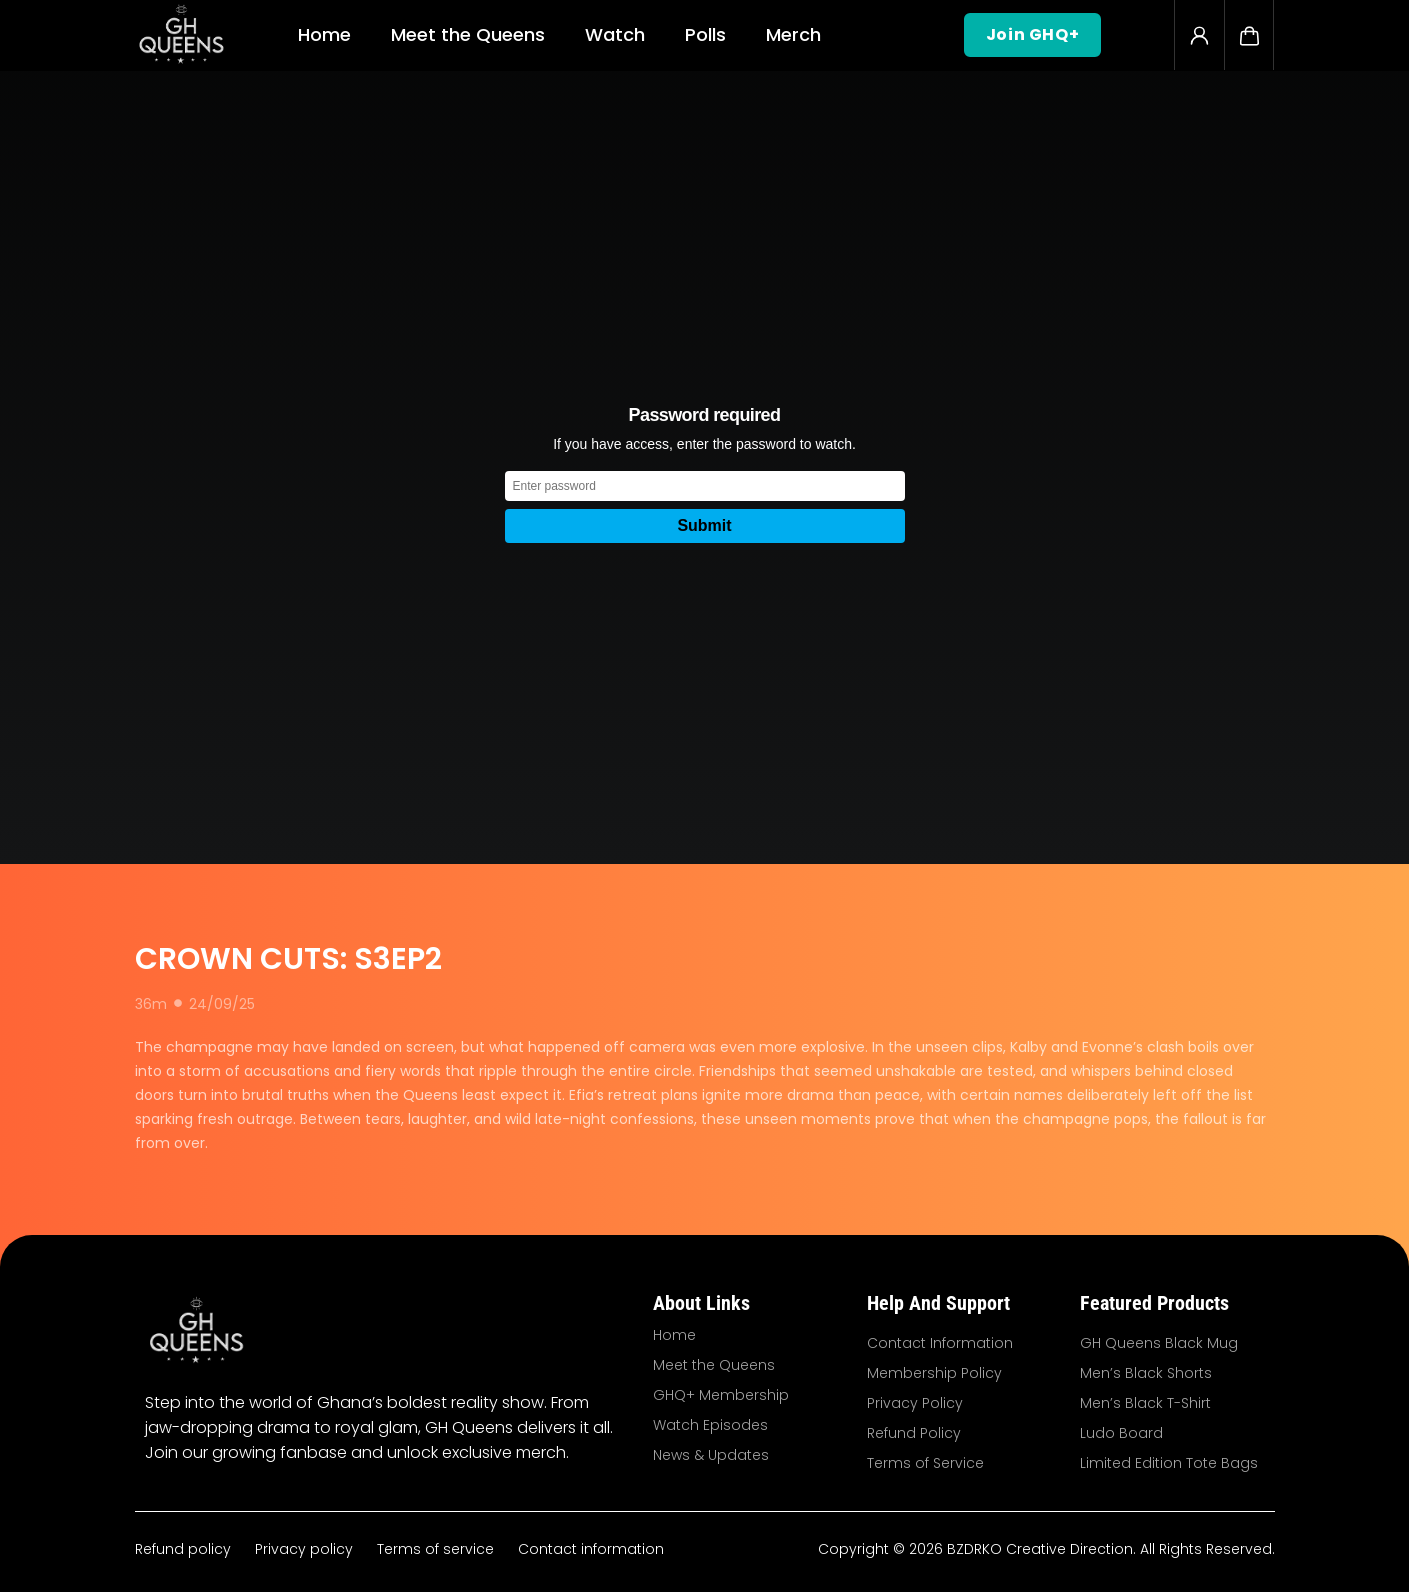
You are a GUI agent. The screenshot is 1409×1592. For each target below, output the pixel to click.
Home (324, 34)
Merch (793, 34)
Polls (705, 34)
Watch (615, 34)
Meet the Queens (468, 34)
